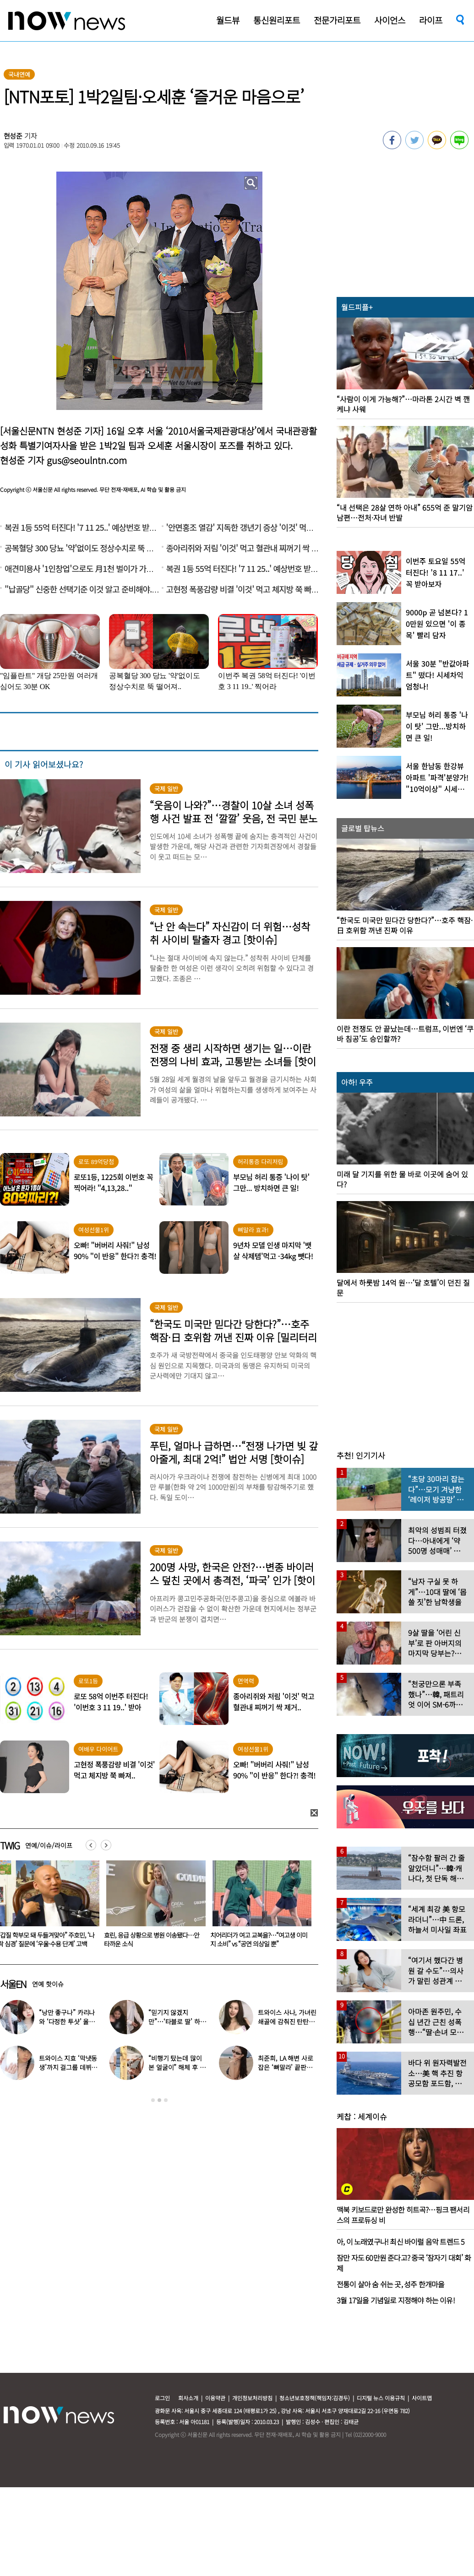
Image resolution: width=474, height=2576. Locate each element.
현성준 (13, 135)
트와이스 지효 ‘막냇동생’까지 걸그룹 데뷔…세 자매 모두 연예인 (68, 2067)
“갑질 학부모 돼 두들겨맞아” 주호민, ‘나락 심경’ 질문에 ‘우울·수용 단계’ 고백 (152, 1939)
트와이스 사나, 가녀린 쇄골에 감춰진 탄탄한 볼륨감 (287, 2021)
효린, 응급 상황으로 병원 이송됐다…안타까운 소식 (257, 1939)
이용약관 (215, 2398)
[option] (152, 1907)
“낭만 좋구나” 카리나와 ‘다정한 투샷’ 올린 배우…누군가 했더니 (67, 2021)
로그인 (162, 2398)
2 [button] (159, 2100)
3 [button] (166, 2100)
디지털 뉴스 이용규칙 (381, 2398)
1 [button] (153, 2100)
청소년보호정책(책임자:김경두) (314, 2398)
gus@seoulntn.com (87, 460)
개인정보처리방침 (252, 2398)
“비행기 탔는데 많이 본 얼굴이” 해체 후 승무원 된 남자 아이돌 (176, 2067)
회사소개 (188, 2398)
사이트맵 (422, 2398)
